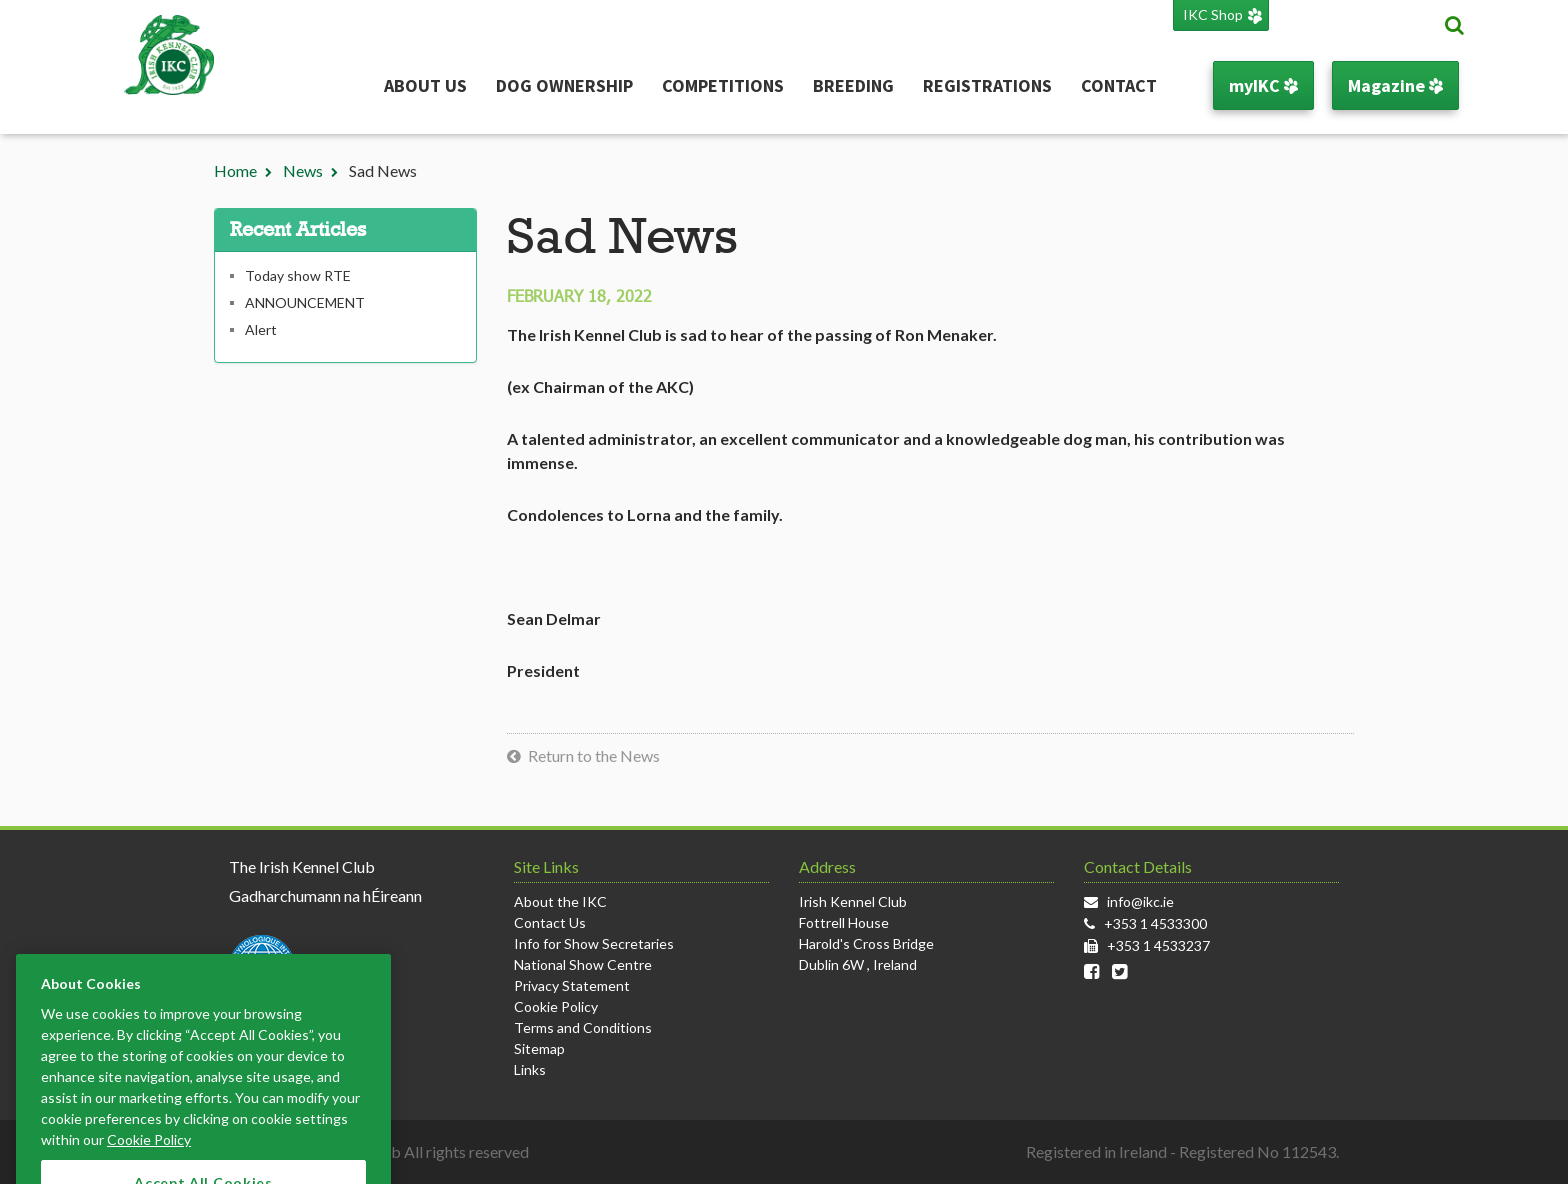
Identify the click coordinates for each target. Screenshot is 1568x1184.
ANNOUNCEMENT (305, 302)
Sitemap (539, 1048)
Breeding (853, 85)
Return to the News (594, 755)
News (303, 170)
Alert (261, 329)
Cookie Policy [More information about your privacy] (149, 1162)
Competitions (723, 85)
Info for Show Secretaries (594, 943)
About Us (425, 85)
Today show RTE (298, 275)
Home (235, 170)
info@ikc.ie (1140, 901)
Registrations (987, 85)
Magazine (1395, 85)
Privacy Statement (572, 985)
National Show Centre (583, 964)
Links (530, 1069)
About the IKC (560, 901)
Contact (1119, 85)
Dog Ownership (564, 85)
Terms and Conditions (583, 1027)
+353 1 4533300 (1155, 923)
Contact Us (550, 922)
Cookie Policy (556, 1006)
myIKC (1263, 85)
